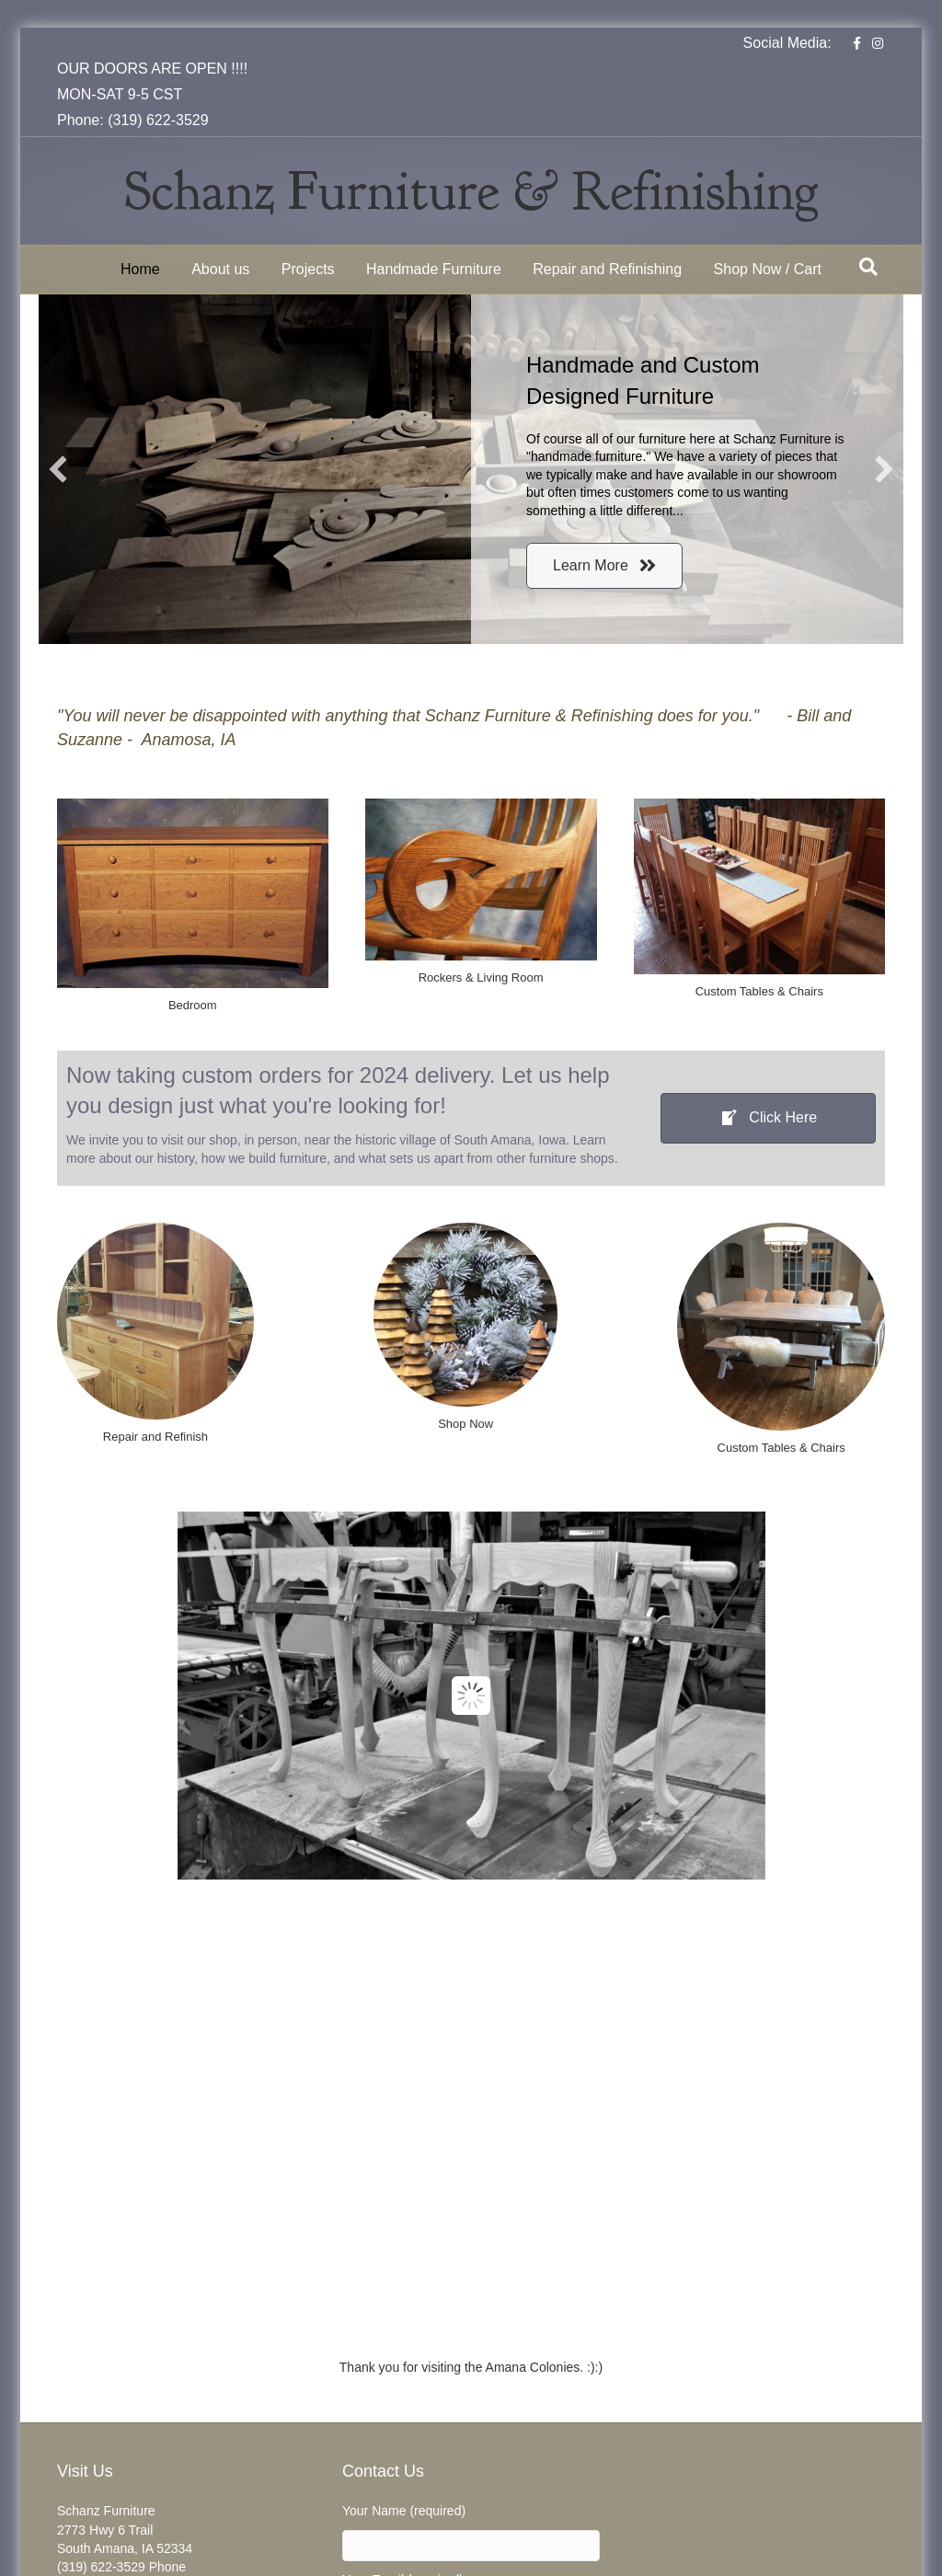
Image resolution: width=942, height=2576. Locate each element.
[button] (58, 469)
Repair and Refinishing (607, 269)
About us (220, 269)
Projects (308, 269)
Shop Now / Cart (767, 269)
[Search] (868, 266)
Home (140, 269)
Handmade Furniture (433, 269)
